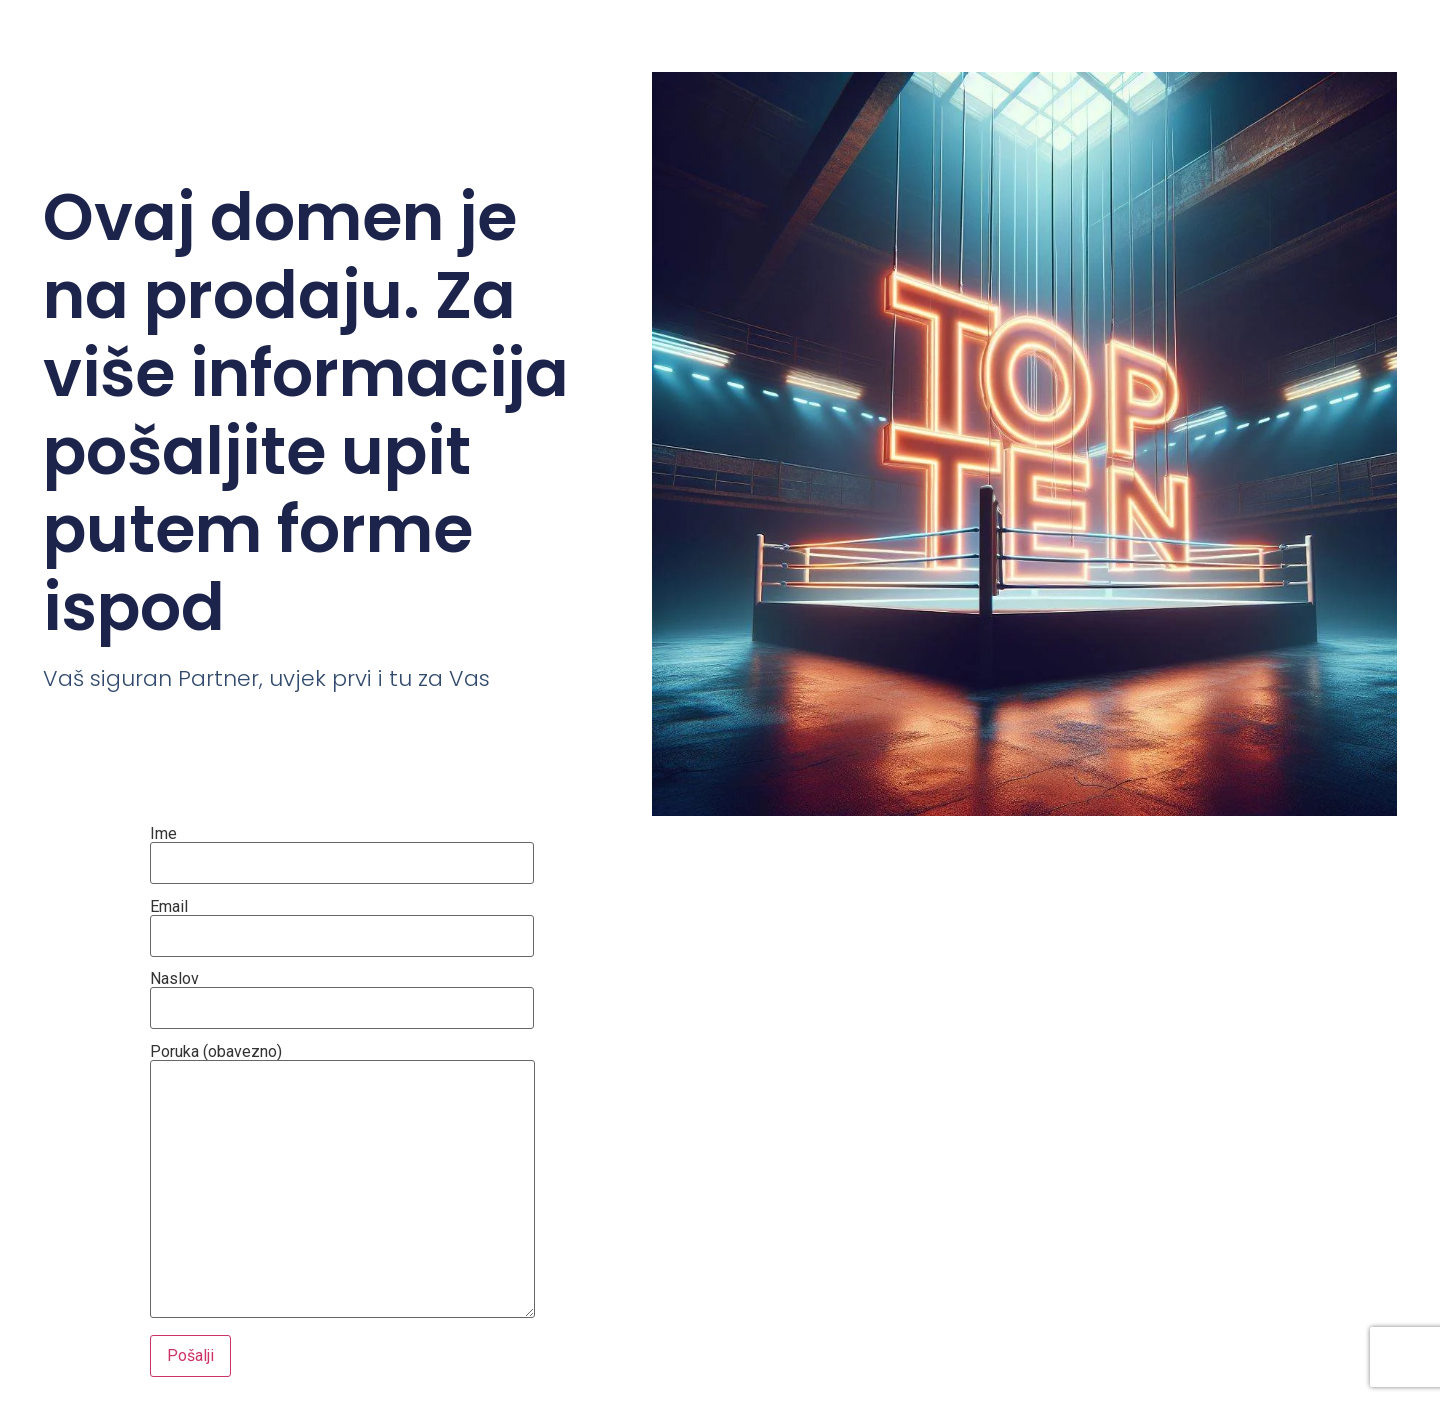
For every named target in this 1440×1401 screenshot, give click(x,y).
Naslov (342, 994)
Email (342, 922)
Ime (342, 849)
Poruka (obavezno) (342, 1182)
